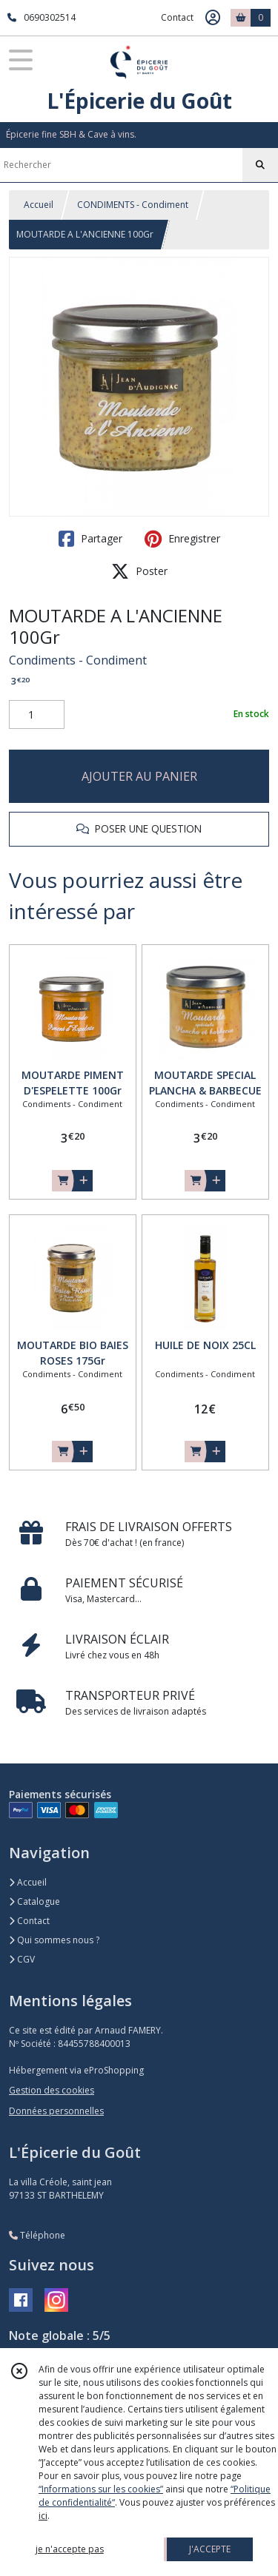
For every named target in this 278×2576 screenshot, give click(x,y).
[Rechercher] (260, 165)
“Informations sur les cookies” (101, 2489)
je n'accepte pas (70, 2549)
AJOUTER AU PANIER (139, 776)
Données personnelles (56, 2111)
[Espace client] (213, 18)
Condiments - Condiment (78, 660)
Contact (177, 17)
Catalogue (34, 1901)
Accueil (38, 204)
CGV (22, 1959)
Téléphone (37, 2235)
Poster (139, 571)
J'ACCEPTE (210, 2549)
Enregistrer (182, 539)
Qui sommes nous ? (54, 1940)
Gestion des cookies (51, 2090)
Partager (90, 539)
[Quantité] (36, 715)
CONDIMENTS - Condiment (132, 204)
